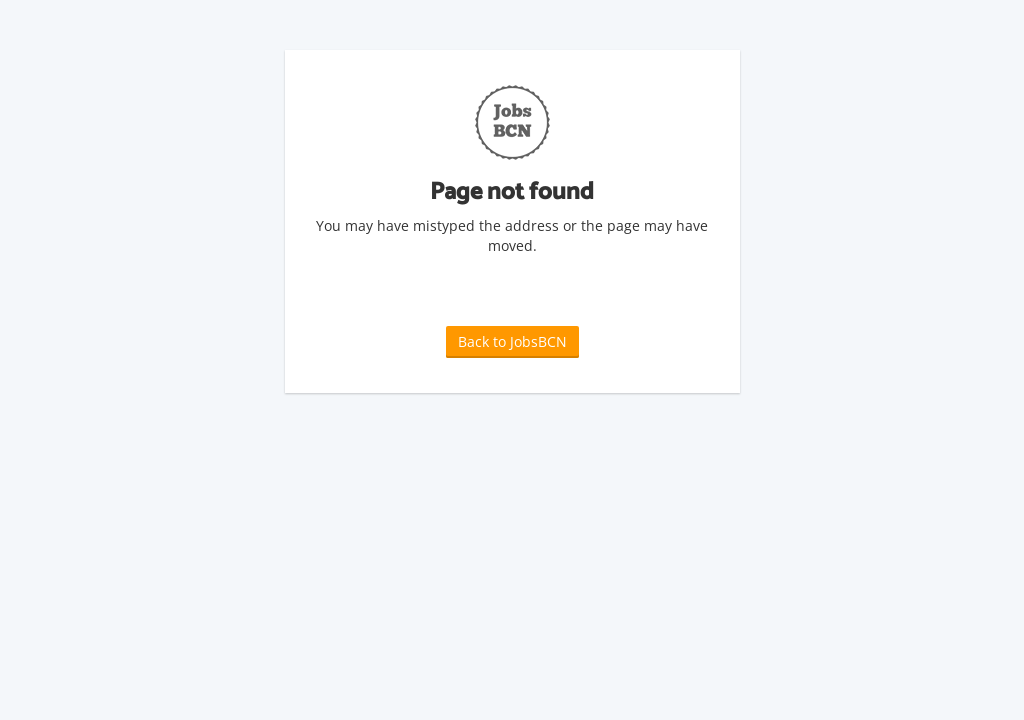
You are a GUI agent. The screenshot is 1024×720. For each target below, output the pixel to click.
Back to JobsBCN (512, 341)
